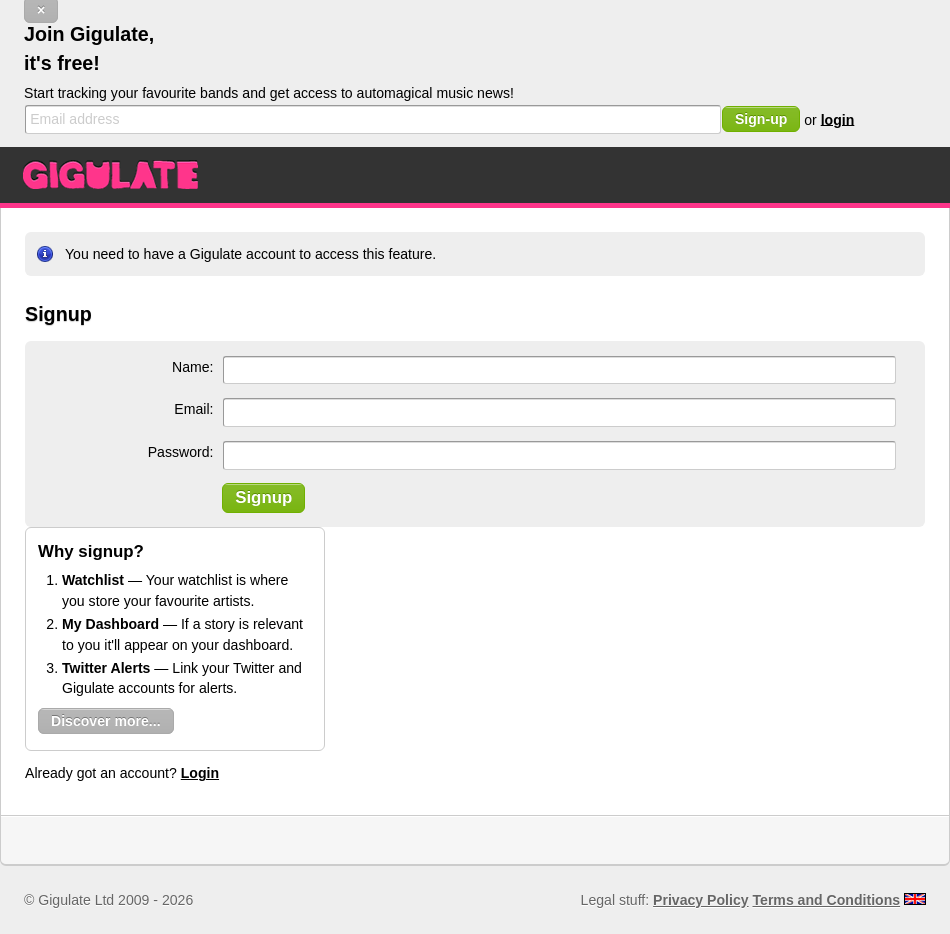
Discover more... (106, 721)
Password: (181, 452)
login (838, 119)
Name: (192, 367)
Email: (193, 409)
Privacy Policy (700, 900)
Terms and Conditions (827, 900)
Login (200, 773)
